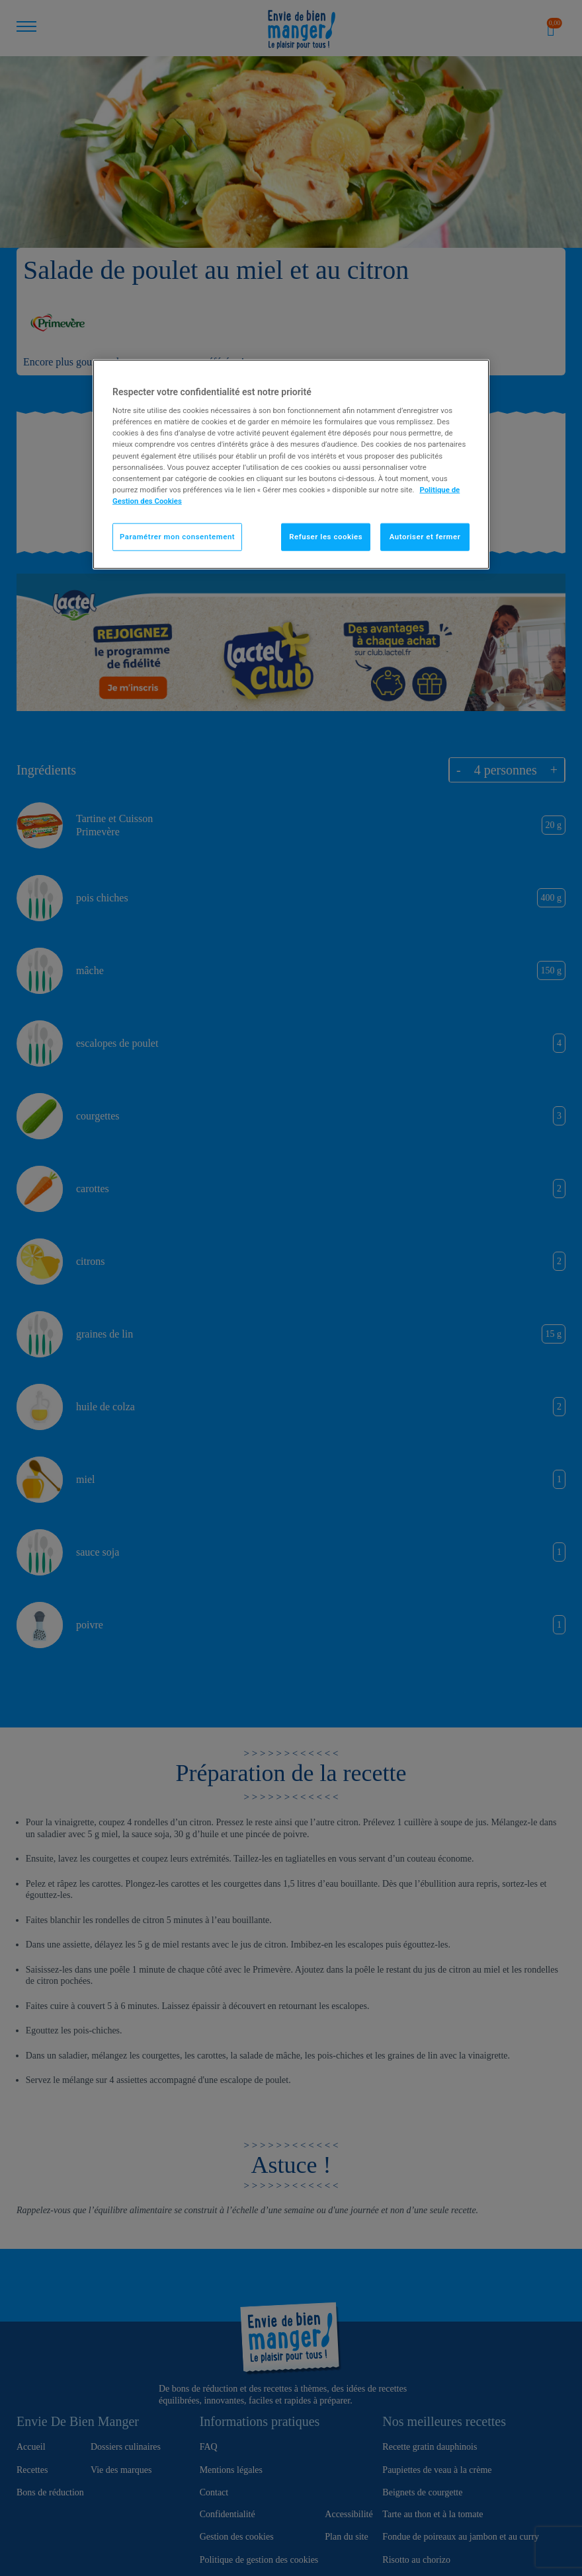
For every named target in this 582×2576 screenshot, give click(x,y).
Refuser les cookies (325, 536)
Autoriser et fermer (425, 536)
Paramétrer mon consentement (177, 536)
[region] (291, 464)
